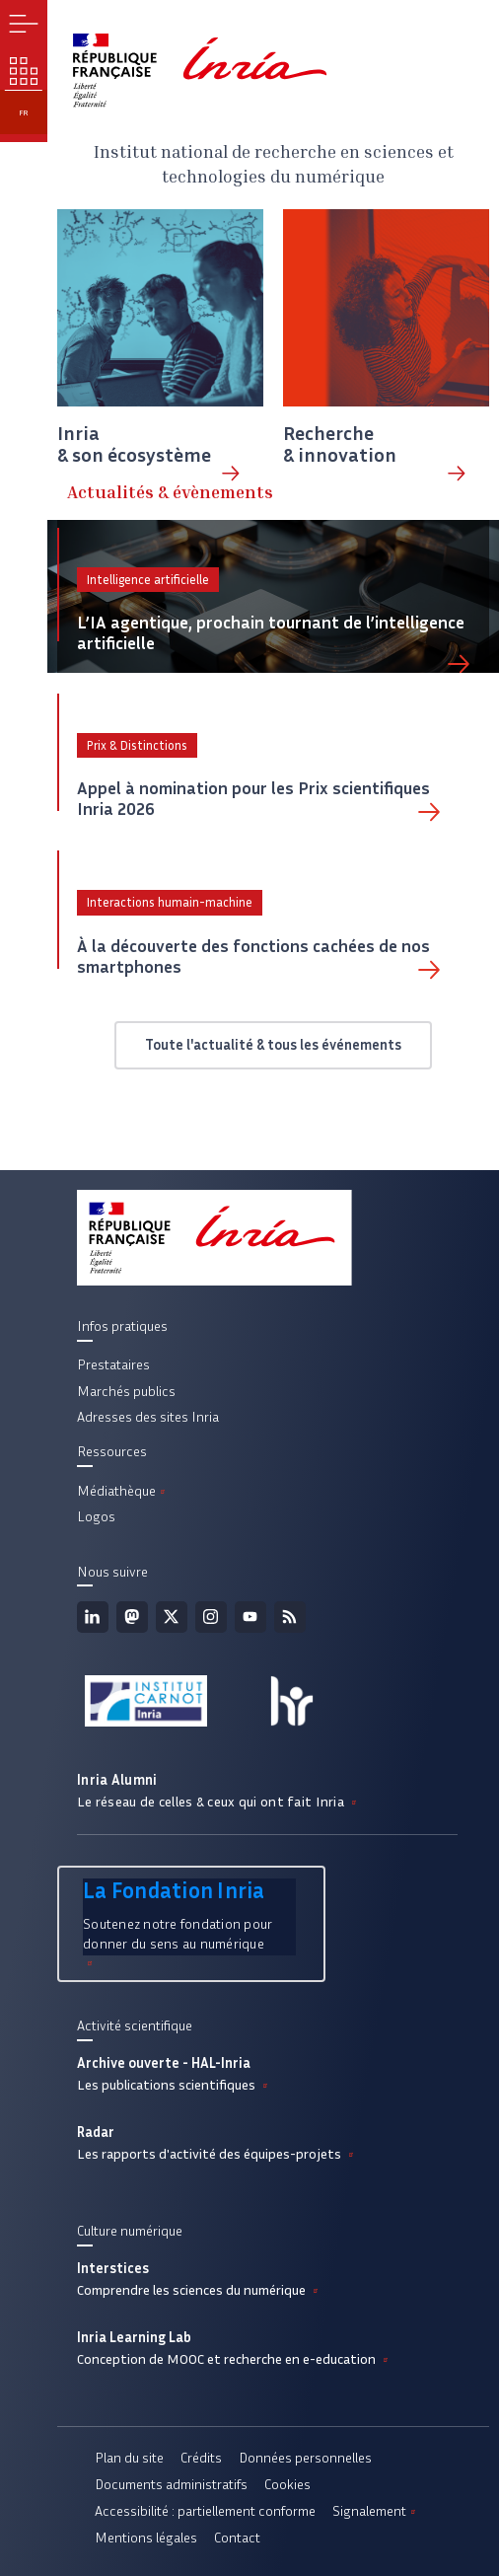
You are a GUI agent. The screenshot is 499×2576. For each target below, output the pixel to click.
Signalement (375, 2511)
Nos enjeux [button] (23, 71)
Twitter (171, 1617)
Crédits (201, 2457)
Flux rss (290, 1617)
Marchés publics (126, 1391)
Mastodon (132, 1617)
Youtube (250, 1617)
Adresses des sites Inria (148, 1417)
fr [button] (24, 112)
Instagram (211, 1617)
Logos (96, 1516)
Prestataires (113, 1364)
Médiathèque (123, 1491)
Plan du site (129, 2457)
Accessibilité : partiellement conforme (205, 2511)
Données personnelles (305, 2457)
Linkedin (92, 1617)
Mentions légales (146, 2537)
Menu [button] (24, 24)
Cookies (287, 2484)
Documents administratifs (171, 2484)
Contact (237, 2537)
